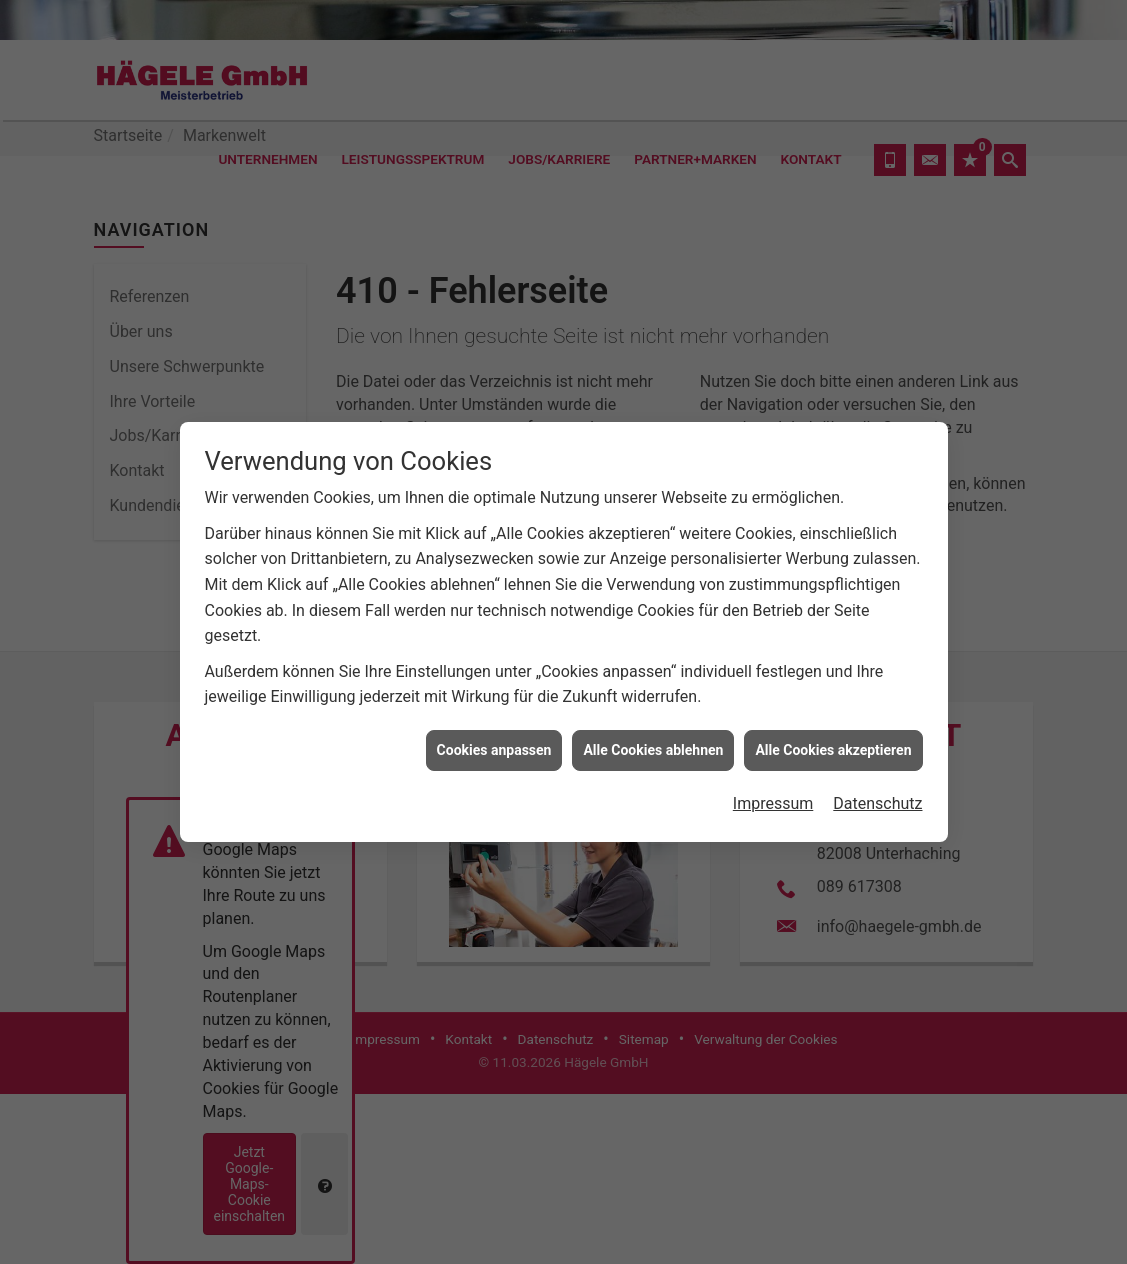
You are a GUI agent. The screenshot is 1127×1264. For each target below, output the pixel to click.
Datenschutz (877, 799)
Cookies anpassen (494, 745)
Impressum (773, 799)
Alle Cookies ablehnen (653, 745)
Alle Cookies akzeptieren (833, 745)
